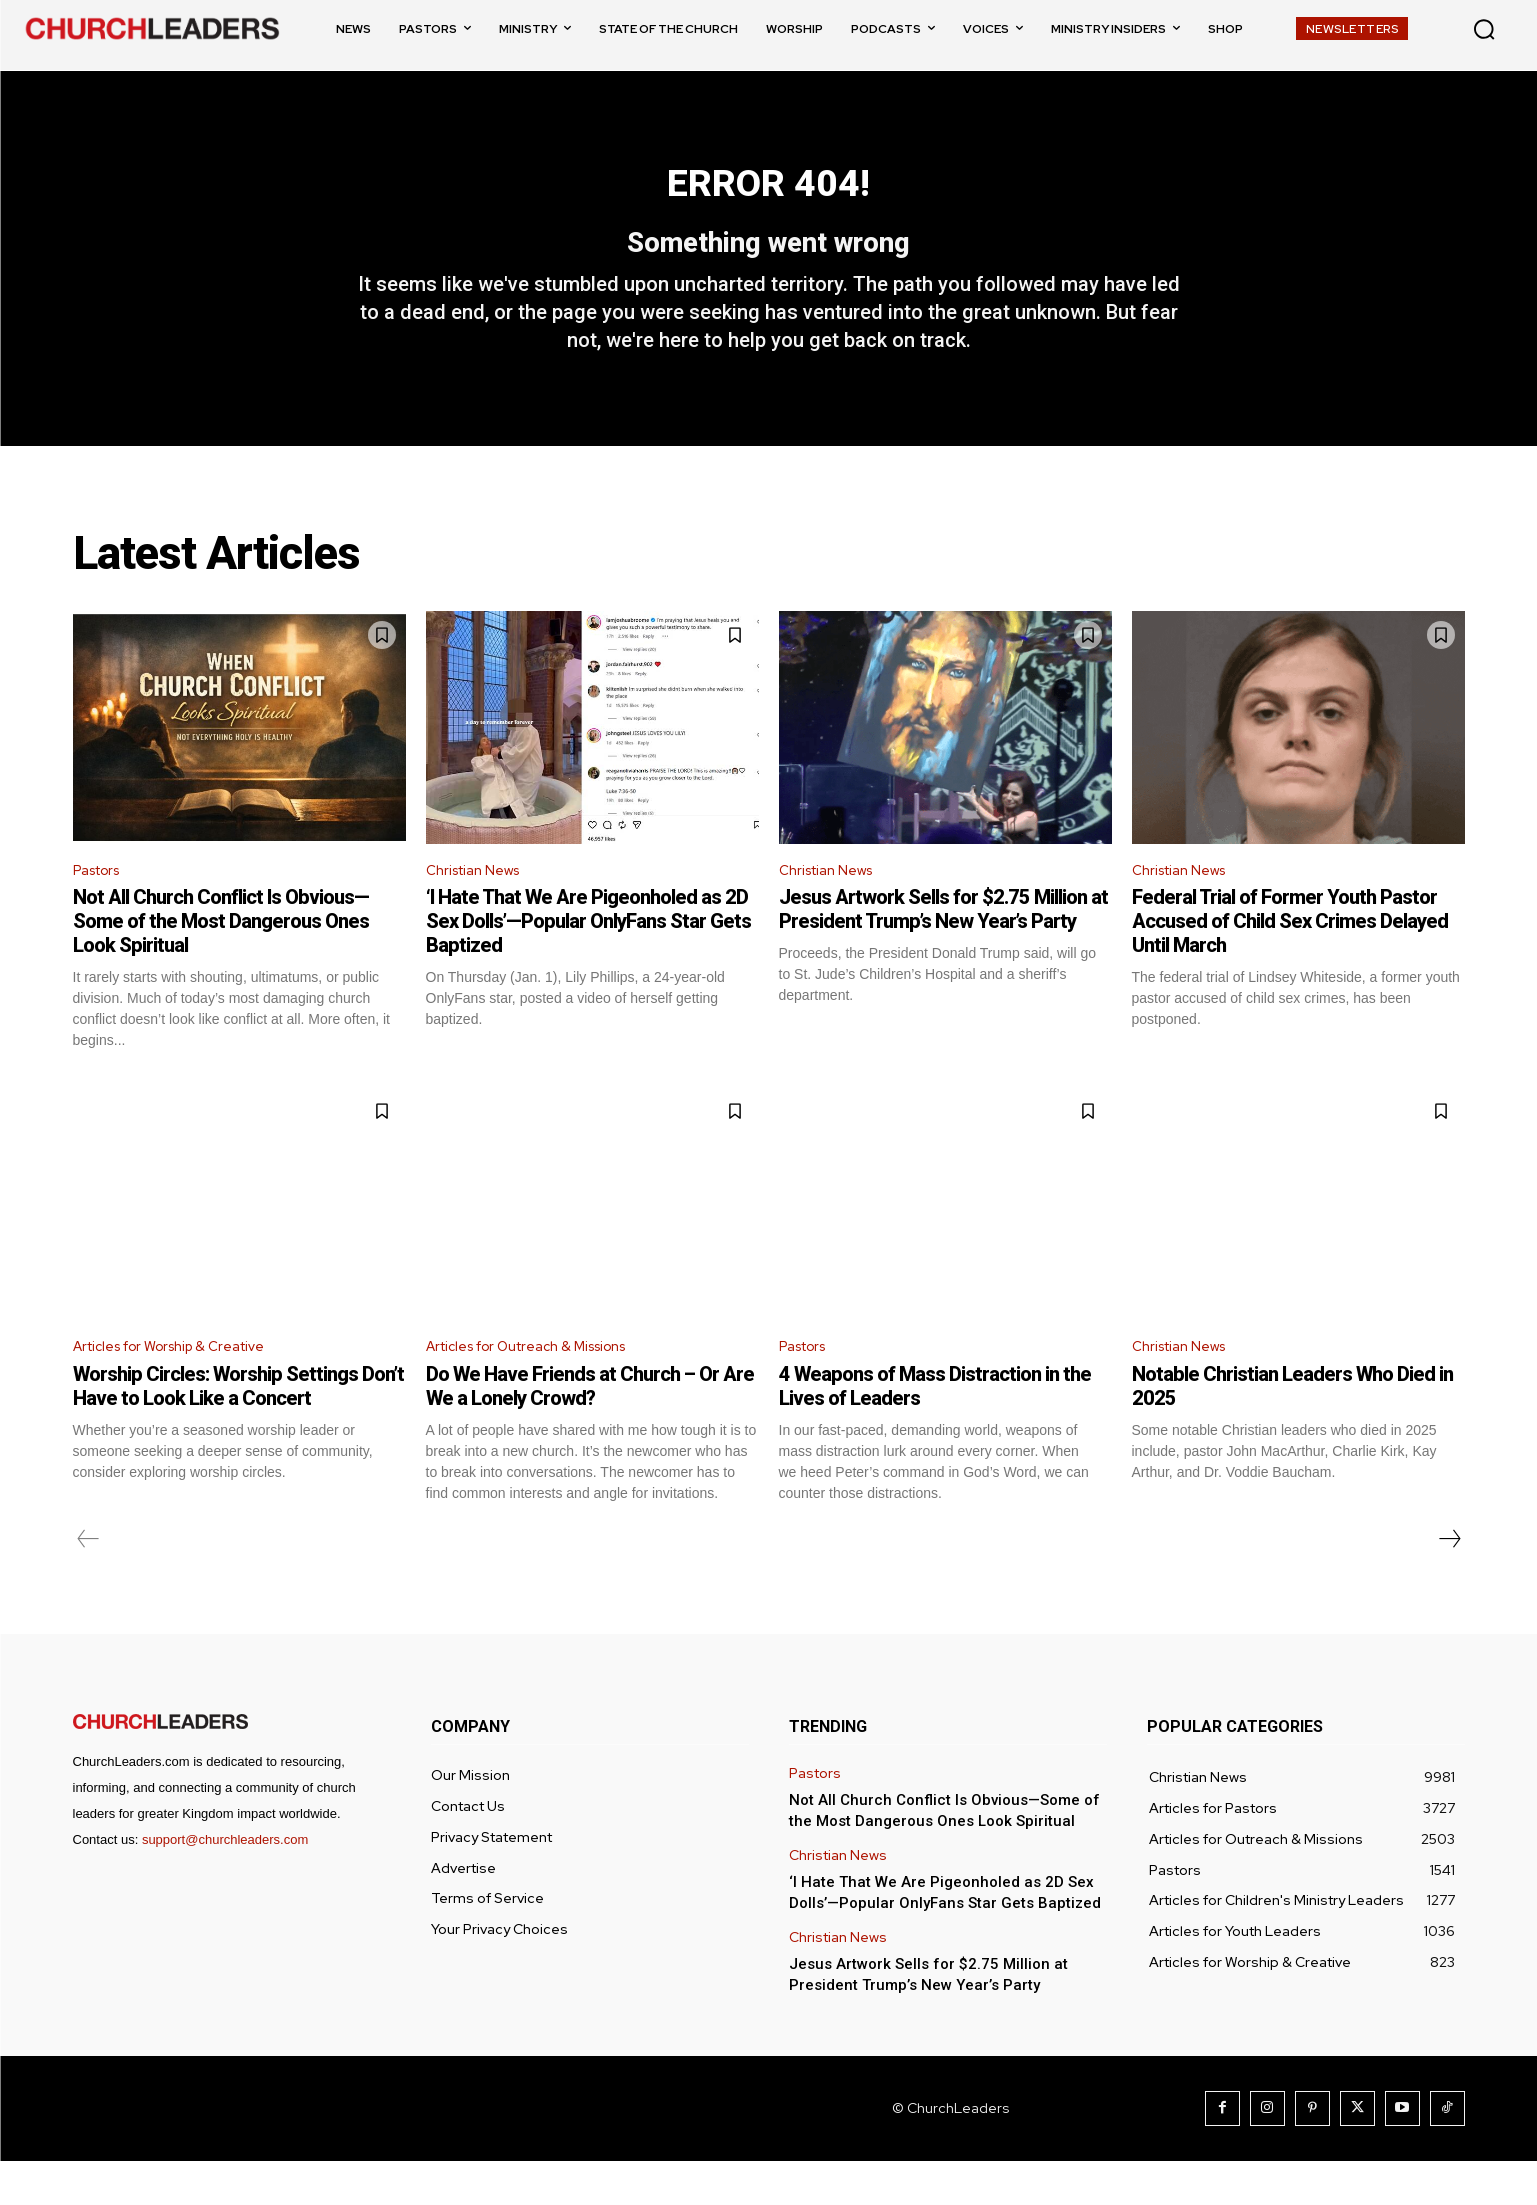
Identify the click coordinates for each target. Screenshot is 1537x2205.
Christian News (480, 908)
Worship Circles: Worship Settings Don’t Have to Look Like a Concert (238, 1430)
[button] (1484, 29)
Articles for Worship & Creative (184, 1388)
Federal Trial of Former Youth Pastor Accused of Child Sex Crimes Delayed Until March (1290, 961)
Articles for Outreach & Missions (543, 1388)
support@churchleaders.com (225, 1883)
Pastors (102, 908)
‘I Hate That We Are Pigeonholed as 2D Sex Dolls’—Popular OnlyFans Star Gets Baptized (588, 961)
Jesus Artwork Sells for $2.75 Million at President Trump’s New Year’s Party (943, 949)
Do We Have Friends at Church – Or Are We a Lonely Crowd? (590, 1430)
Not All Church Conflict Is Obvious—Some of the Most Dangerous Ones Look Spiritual (221, 961)
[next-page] (1449, 1583)
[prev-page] (88, 1583)
